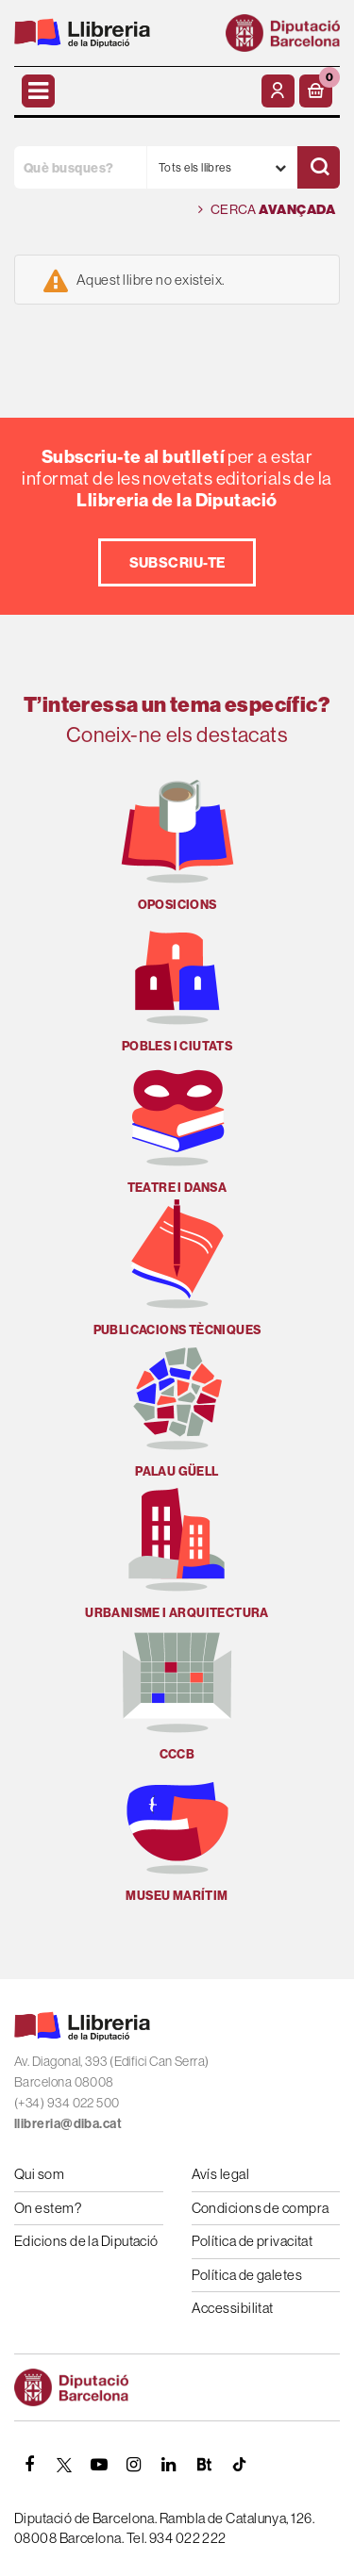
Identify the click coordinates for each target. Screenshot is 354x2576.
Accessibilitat (233, 2308)
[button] (315, 90)
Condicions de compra (260, 2208)
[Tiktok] (239, 2465)
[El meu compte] (278, 90)
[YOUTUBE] (99, 2465)
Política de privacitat (252, 2241)
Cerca (266, 210)
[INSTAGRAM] (134, 2465)
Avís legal (221, 2174)
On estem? (47, 2208)
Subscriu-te (177, 562)
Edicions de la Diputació (86, 2241)
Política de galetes (247, 2275)
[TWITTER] (64, 2465)
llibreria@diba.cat (68, 2123)
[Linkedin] (169, 2465)
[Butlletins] (204, 2465)
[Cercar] (318, 167)
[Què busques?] (80, 167)
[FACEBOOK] (29, 2465)
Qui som (39, 2174)
